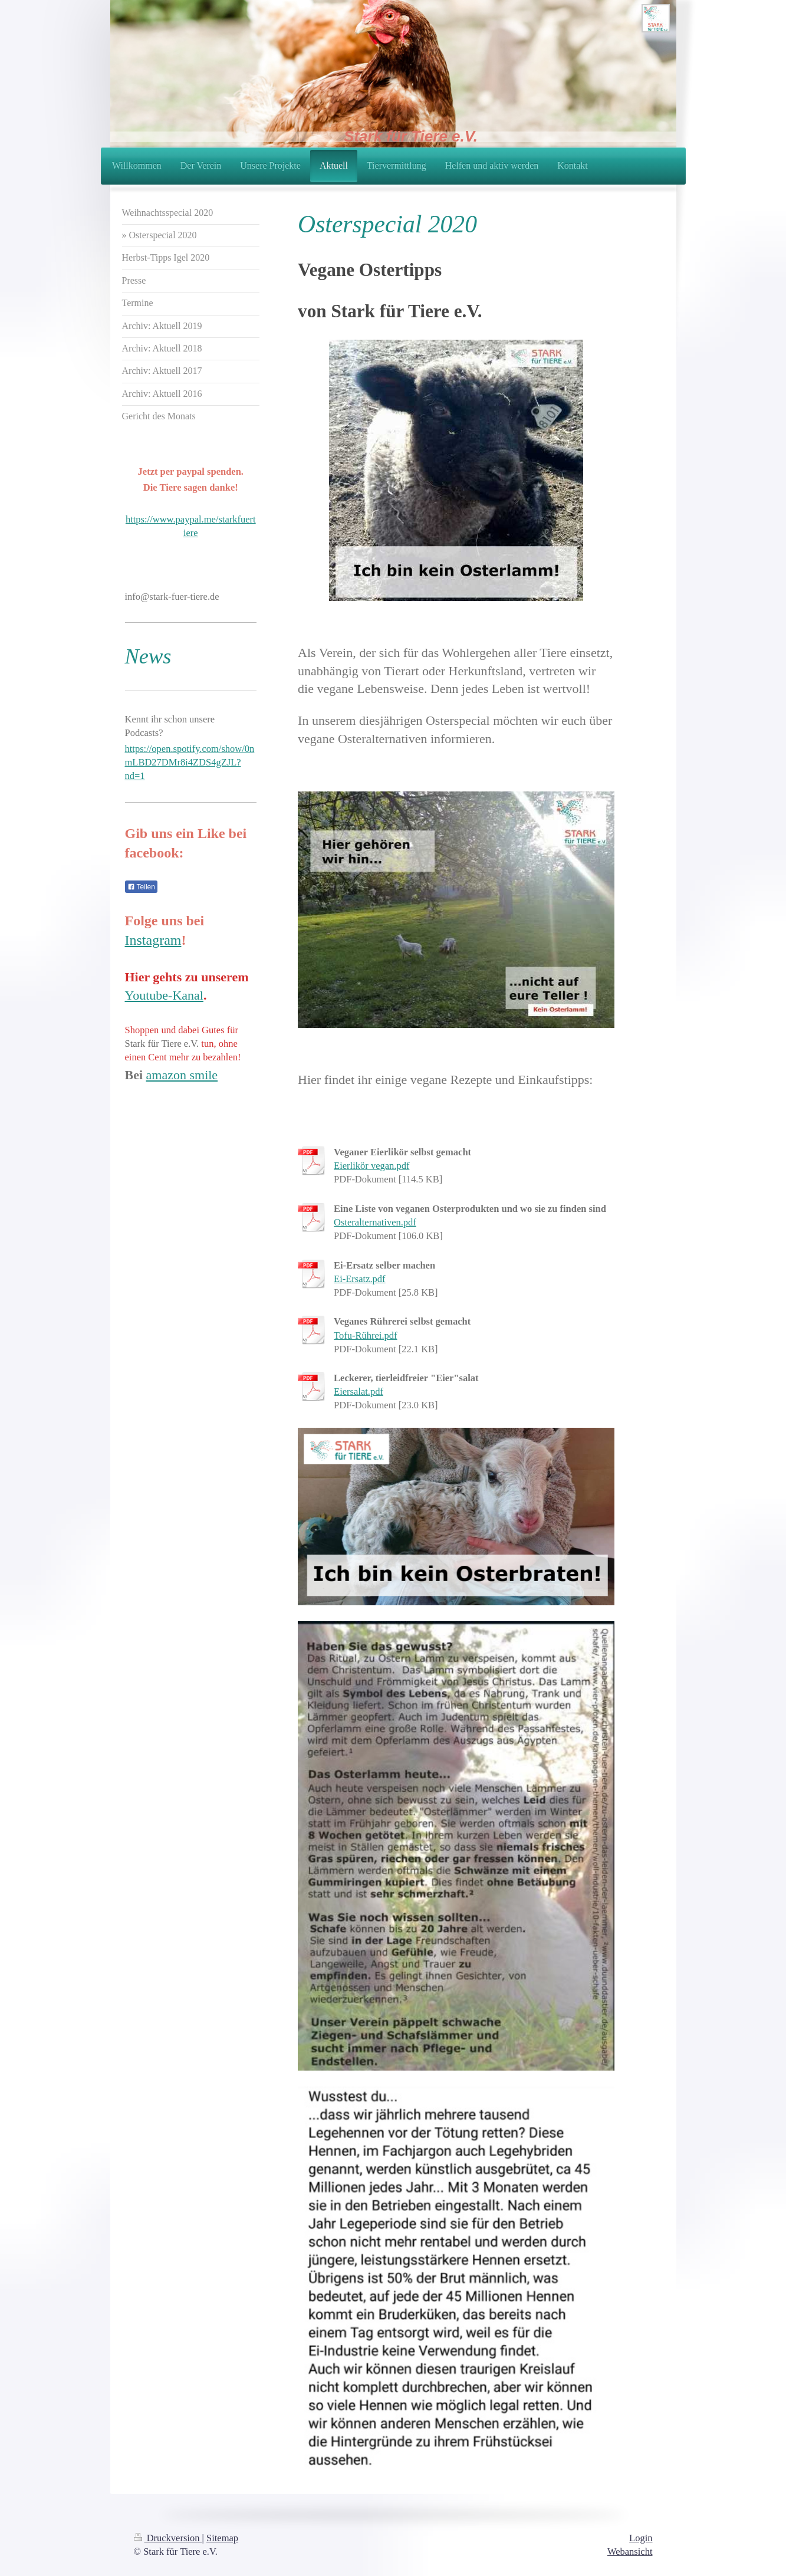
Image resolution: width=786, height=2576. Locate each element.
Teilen (141, 887)
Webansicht (630, 2551)
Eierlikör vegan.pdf (371, 1165)
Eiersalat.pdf (358, 1391)
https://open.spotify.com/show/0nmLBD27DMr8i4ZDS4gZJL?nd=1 (190, 762)
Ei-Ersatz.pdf (360, 1278)
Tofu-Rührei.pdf (365, 1335)
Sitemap (222, 2538)
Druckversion (168, 2538)
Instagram (153, 940)
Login (640, 2538)
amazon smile (182, 1074)
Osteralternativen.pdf (375, 1222)
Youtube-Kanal (164, 995)
